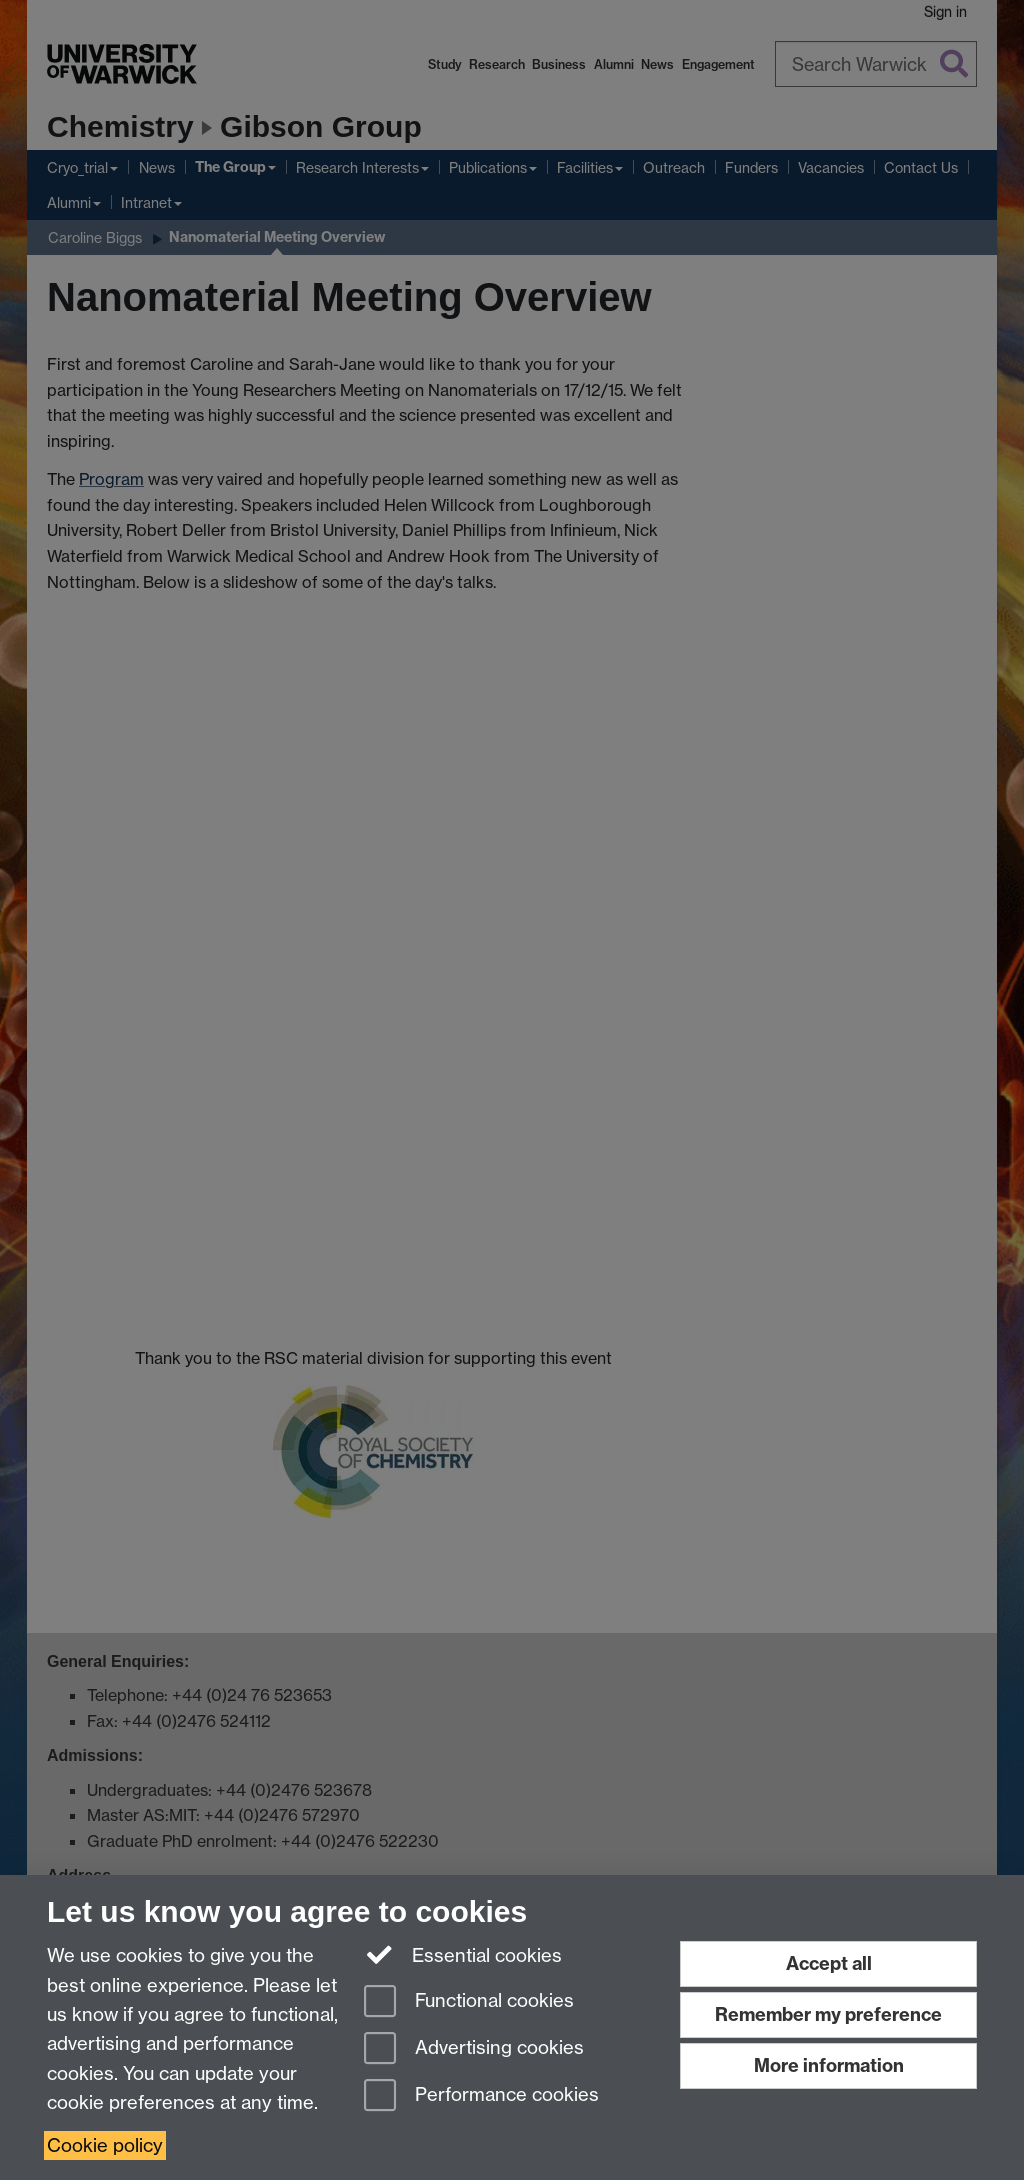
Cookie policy (105, 2145)
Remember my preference (828, 2014)
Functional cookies (469, 2002)
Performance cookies (481, 2096)
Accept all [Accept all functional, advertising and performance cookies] (829, 1963)
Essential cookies (463, 1954)
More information (829, 2065)
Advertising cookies (474, 2049)
